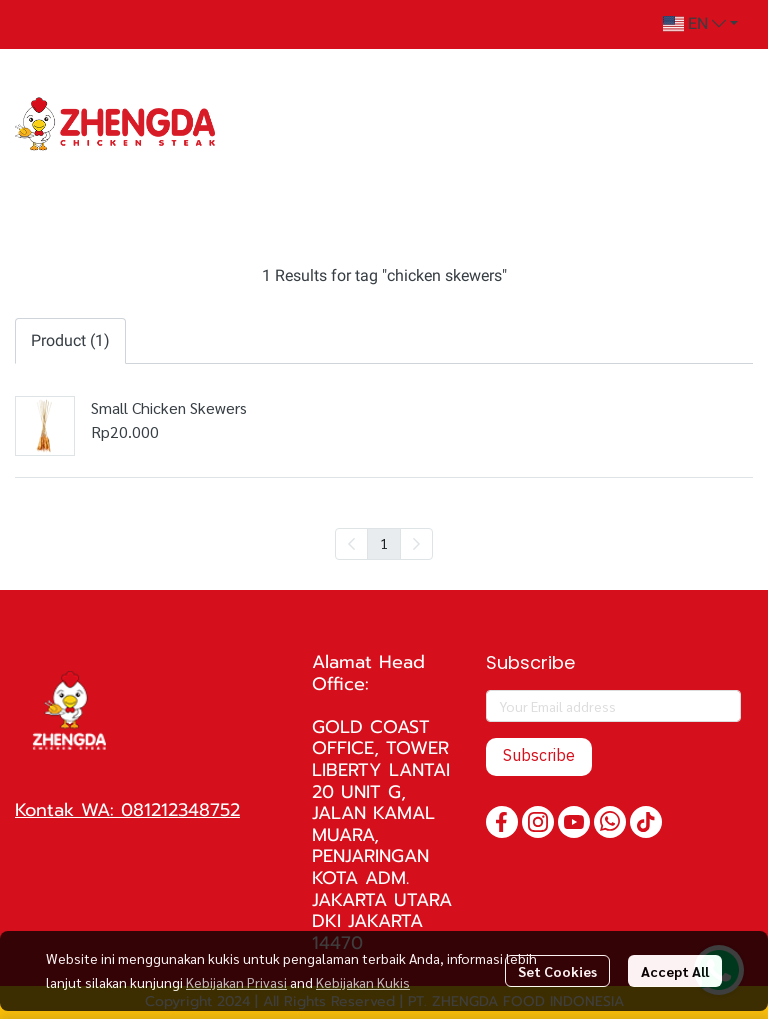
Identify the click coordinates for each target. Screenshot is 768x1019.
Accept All (675, 971)
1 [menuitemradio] (384, 543)
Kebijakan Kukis (363, 982)
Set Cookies (557, 971)
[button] (700, 24)
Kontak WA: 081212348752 (127, 810)
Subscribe (539, 756)
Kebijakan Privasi (236, 982)
